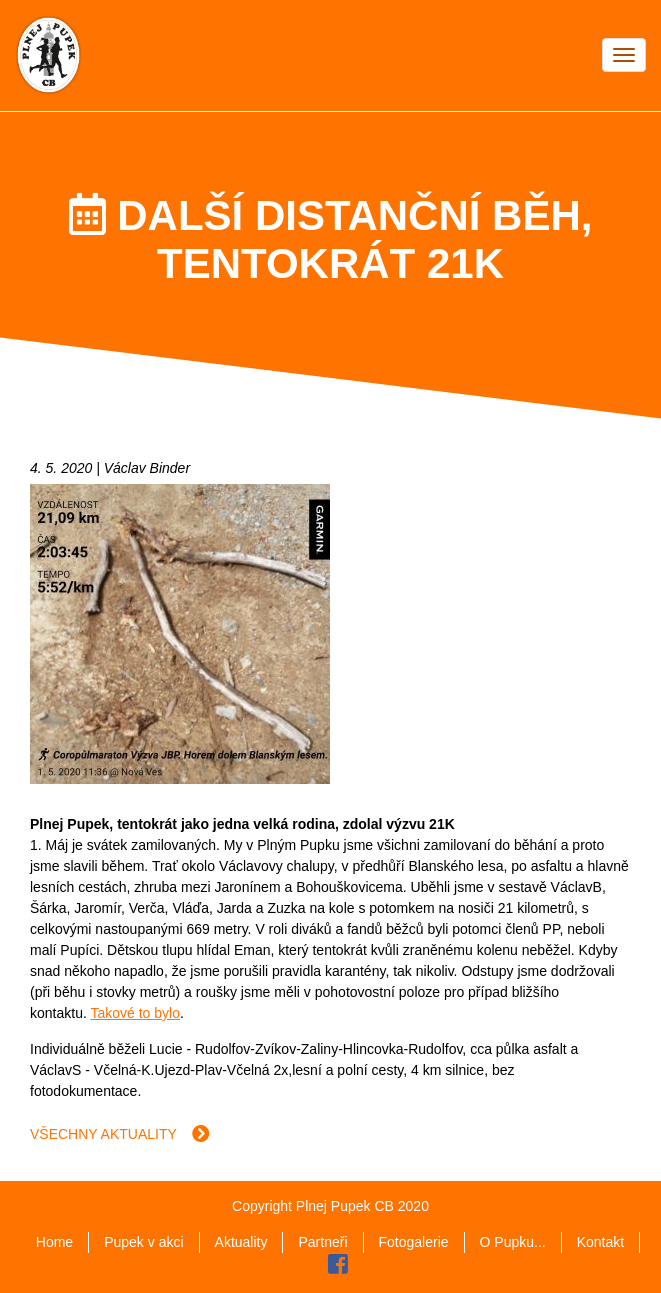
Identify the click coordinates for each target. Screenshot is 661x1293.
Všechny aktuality (120, 1134)
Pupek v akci (143, 1242)
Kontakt (600, 1242)
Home (54, 1242)
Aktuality (241, 1242)
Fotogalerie (414, 1242)
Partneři (322, 1242)
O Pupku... (513, 1242)
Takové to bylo (135, 1013)
